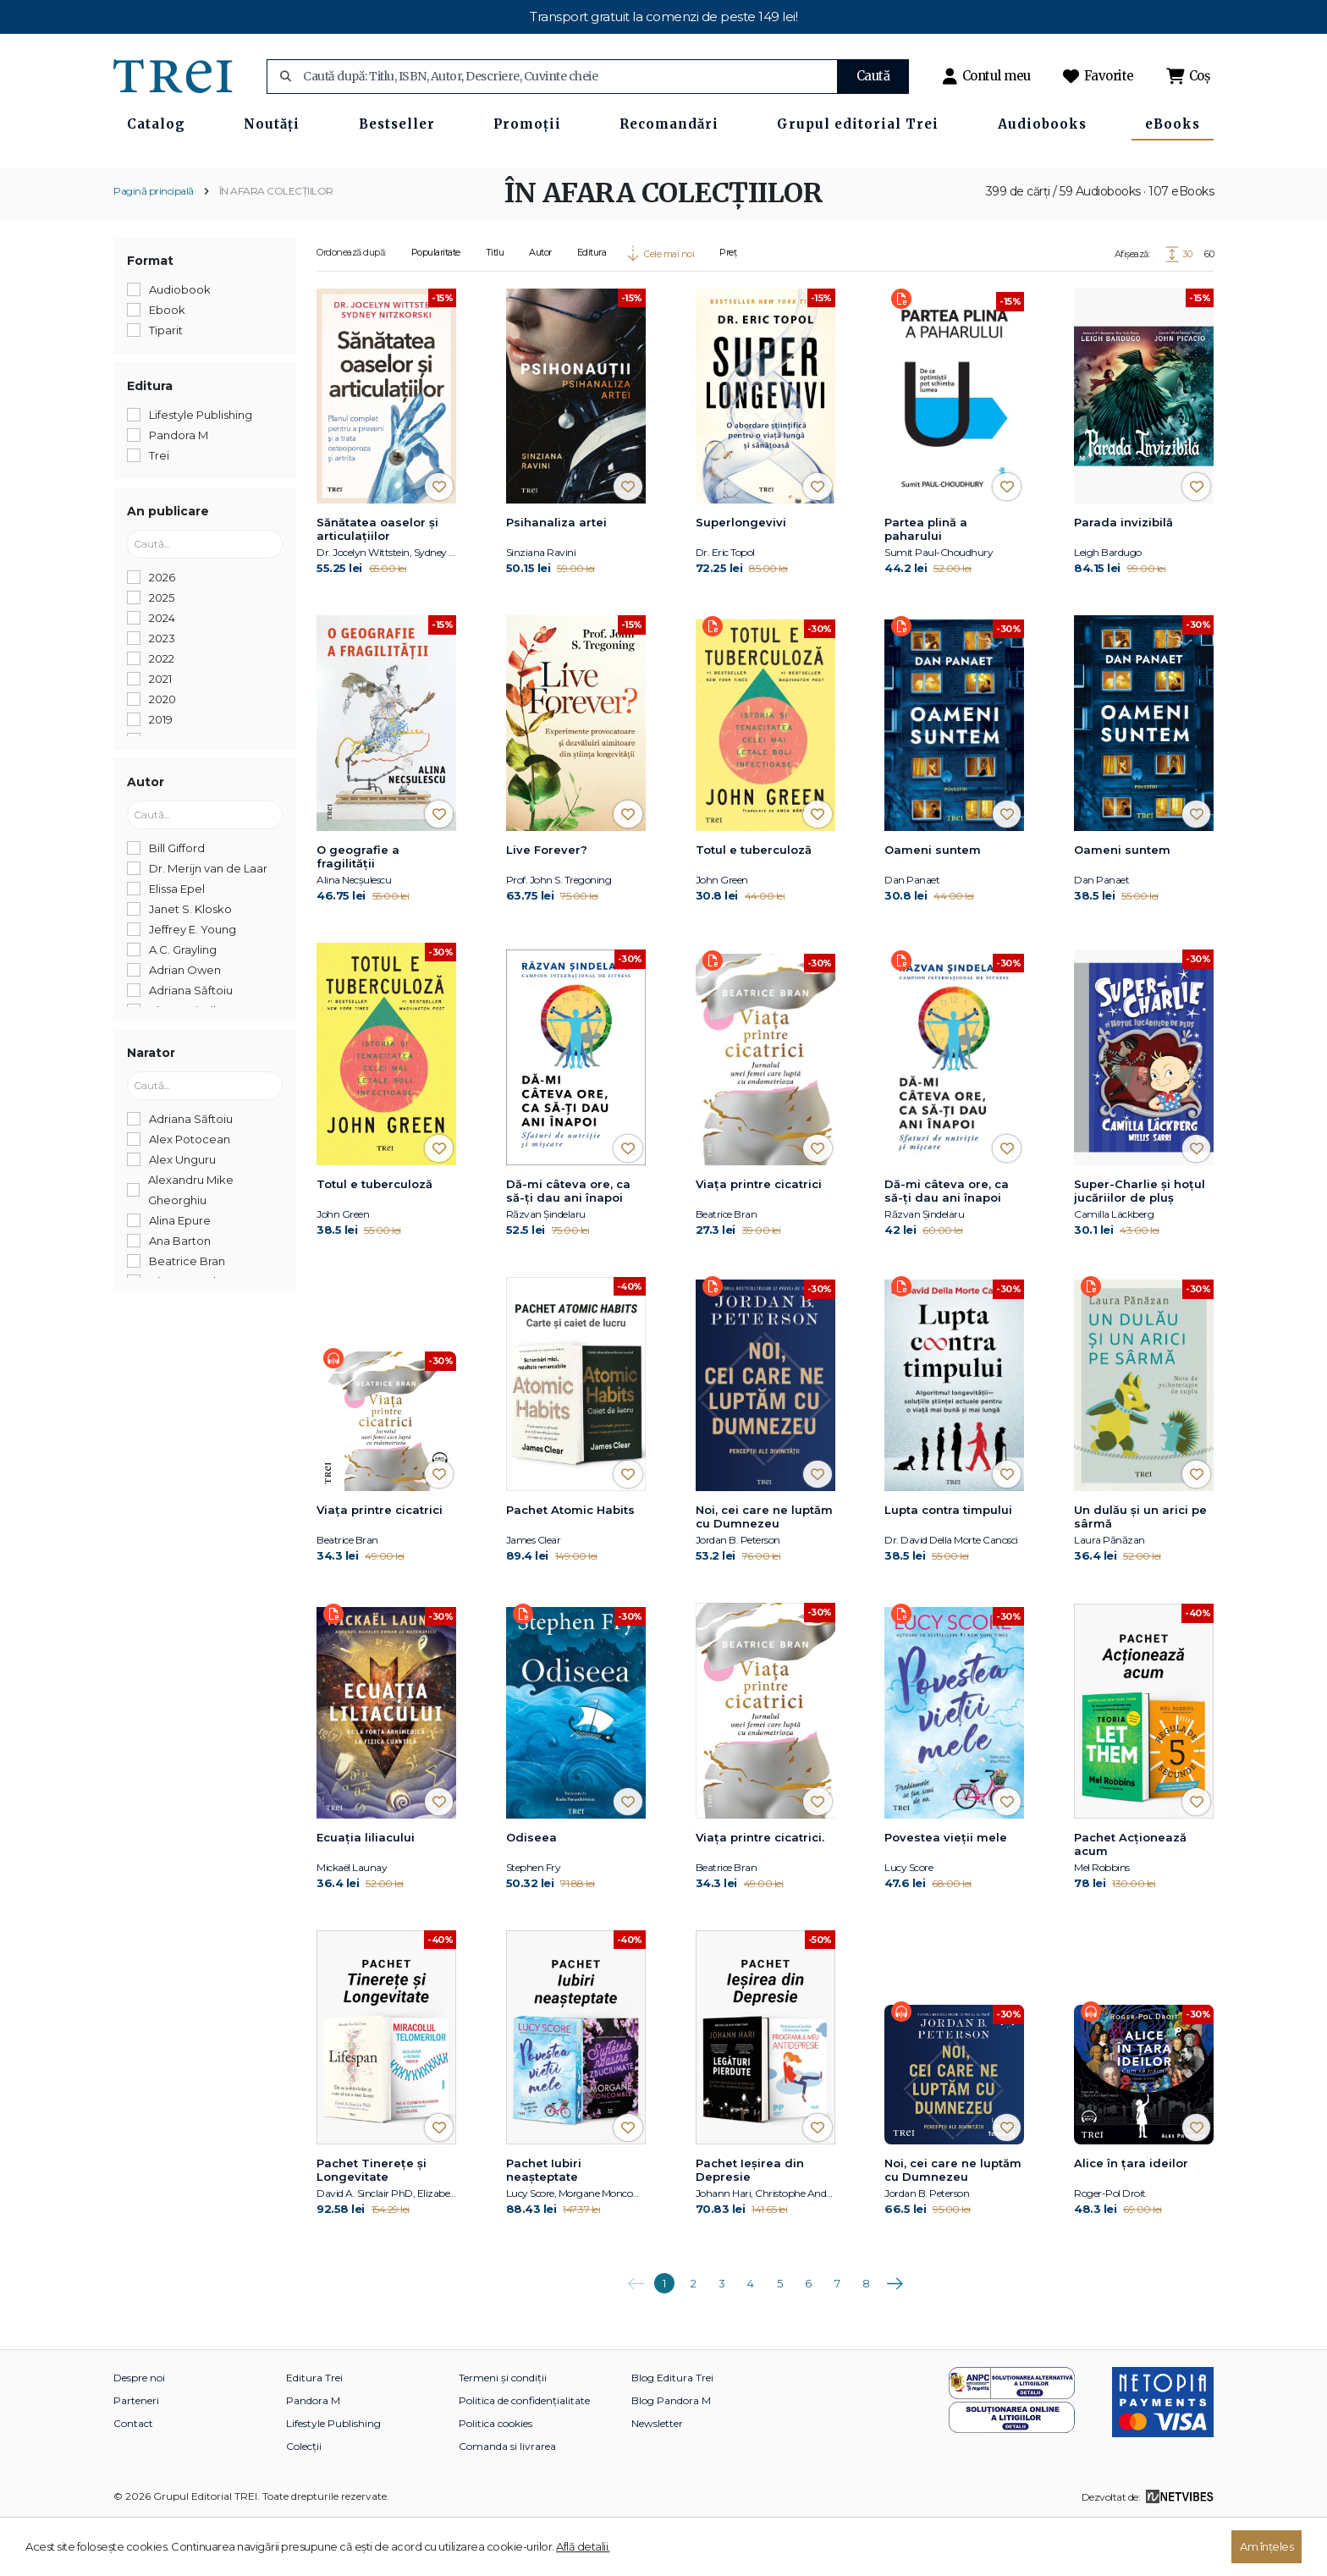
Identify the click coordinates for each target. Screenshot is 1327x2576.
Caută (873, 76)
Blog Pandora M (671, 2456)
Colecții (304, 2502)
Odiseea (531, 1893)
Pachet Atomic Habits (570, 1565)
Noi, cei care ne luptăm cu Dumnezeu (764, 1572)
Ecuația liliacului (366, 1893)
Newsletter (657, 2479)
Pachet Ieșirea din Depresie (750, 2225)
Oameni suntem (932, 904)
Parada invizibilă (1123, 578)
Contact (133, 2479)
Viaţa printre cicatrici (759, 1240)
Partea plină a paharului (925, 584)
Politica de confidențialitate (524, 2456)
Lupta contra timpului (948, 1565)
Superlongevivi (741, 578)
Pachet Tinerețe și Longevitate (372, 2225)
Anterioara (635, 2333)
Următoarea (894, 2333)
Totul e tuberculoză (754, 904)
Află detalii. (583, 2546)
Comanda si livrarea (507, 2502)
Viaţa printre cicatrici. (760, 1893)
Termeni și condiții (503, 2433)
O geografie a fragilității (358, 911)
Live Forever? (546, 904)
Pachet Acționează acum (1130, 1899)
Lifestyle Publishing (333, 2479)
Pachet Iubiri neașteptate (543, 2225)
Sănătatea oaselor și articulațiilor (377, 584)
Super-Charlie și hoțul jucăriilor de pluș (1139, 1246)
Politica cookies (495, 2479)
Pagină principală (153, 245)
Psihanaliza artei (556, 578)
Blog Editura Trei (672, 2433)
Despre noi (139, 2433)
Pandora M (313, 2456)
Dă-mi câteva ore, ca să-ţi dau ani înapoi (568, 1246)
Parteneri (136, 2456)
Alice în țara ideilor (1131, 2219)
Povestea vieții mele (945, 1893)
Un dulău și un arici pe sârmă (1140, 1572)
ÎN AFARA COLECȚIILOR (276, 245)
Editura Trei (314, 2433)
